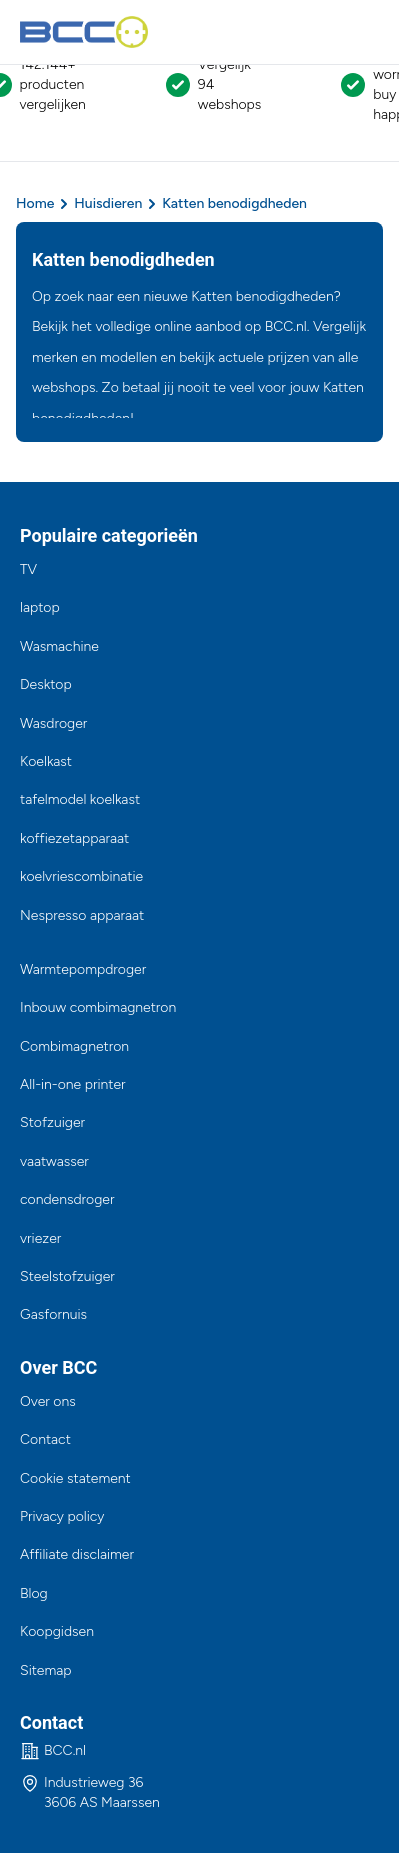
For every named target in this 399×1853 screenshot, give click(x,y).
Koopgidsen (57, 1631)
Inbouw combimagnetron (98, 1007)
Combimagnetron (74, 1046)
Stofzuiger (52, 1122)
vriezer (40, 1238)
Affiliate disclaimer (77, 1554)
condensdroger (67, 1199)
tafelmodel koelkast (80, 799)
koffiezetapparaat (74, 838)
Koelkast (46, 761)
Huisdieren (108, 203)
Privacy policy (62, 1516)
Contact (45, 1439)
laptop (40, 607)
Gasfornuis (53, 1314)
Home (35, 203)
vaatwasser (54, 1161)
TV (28, 569)
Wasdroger (53, 723)
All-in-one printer (73, 1084)
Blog (34, 1593)
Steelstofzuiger (67, 1276)
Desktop (46, 684)
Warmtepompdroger (83, 969)
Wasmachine (59, 646)
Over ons (48, 1401)
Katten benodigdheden (234, 203)
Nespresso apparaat (82, 915)
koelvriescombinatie (81, 876)
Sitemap (46, 1670)
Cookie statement (75, 1478)
